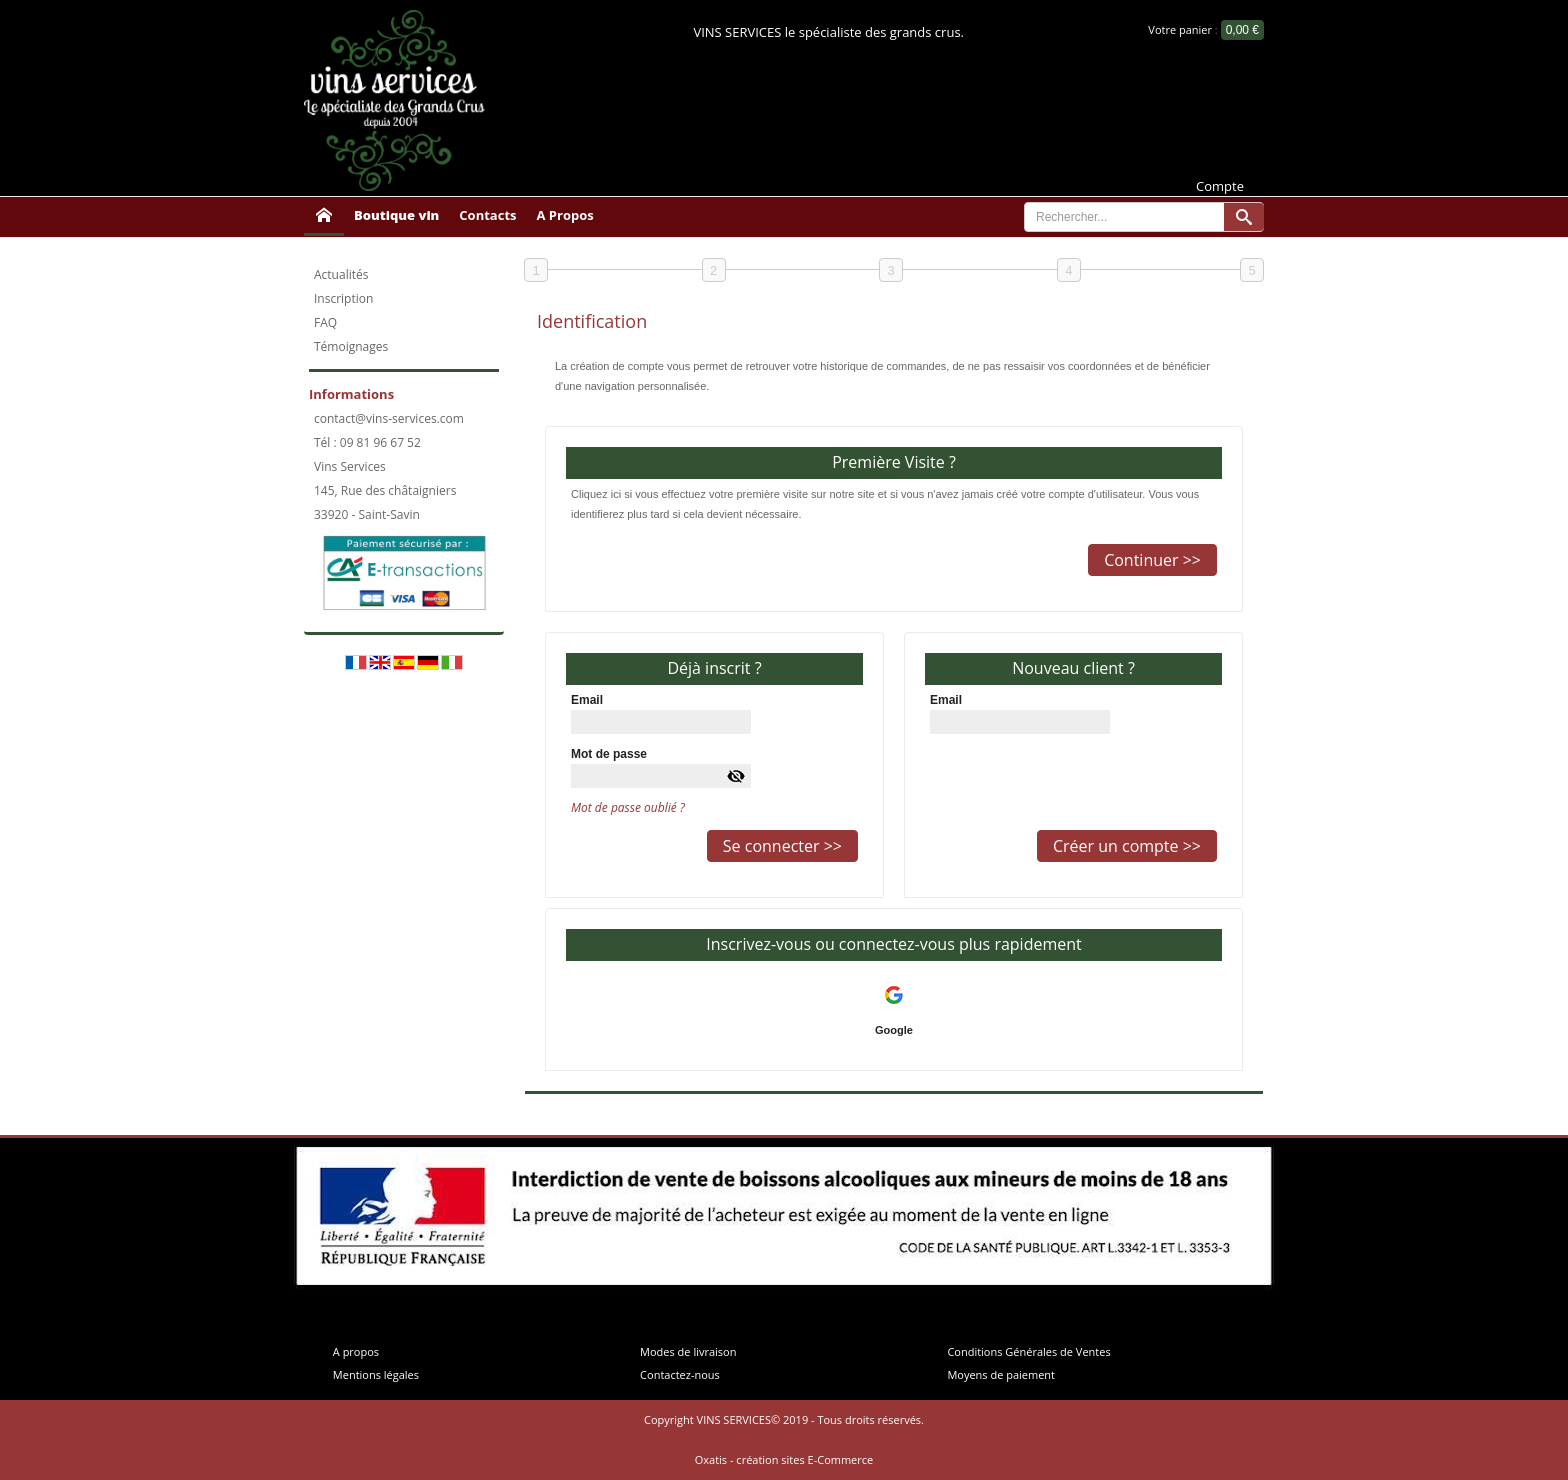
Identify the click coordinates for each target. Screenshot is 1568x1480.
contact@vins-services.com (389, 418)
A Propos (565, 215)
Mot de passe (609, 754)
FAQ (325, 322)
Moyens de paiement (1001, 1374)
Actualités (341, 274)
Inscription (343, 298)
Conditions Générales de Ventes (1028, 1351)
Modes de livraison (688, 1351)
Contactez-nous (680, 1374)
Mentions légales (376, 1374)
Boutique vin (396, 215)
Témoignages (351, 346)
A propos (356, 1351)
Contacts (487, 215)
